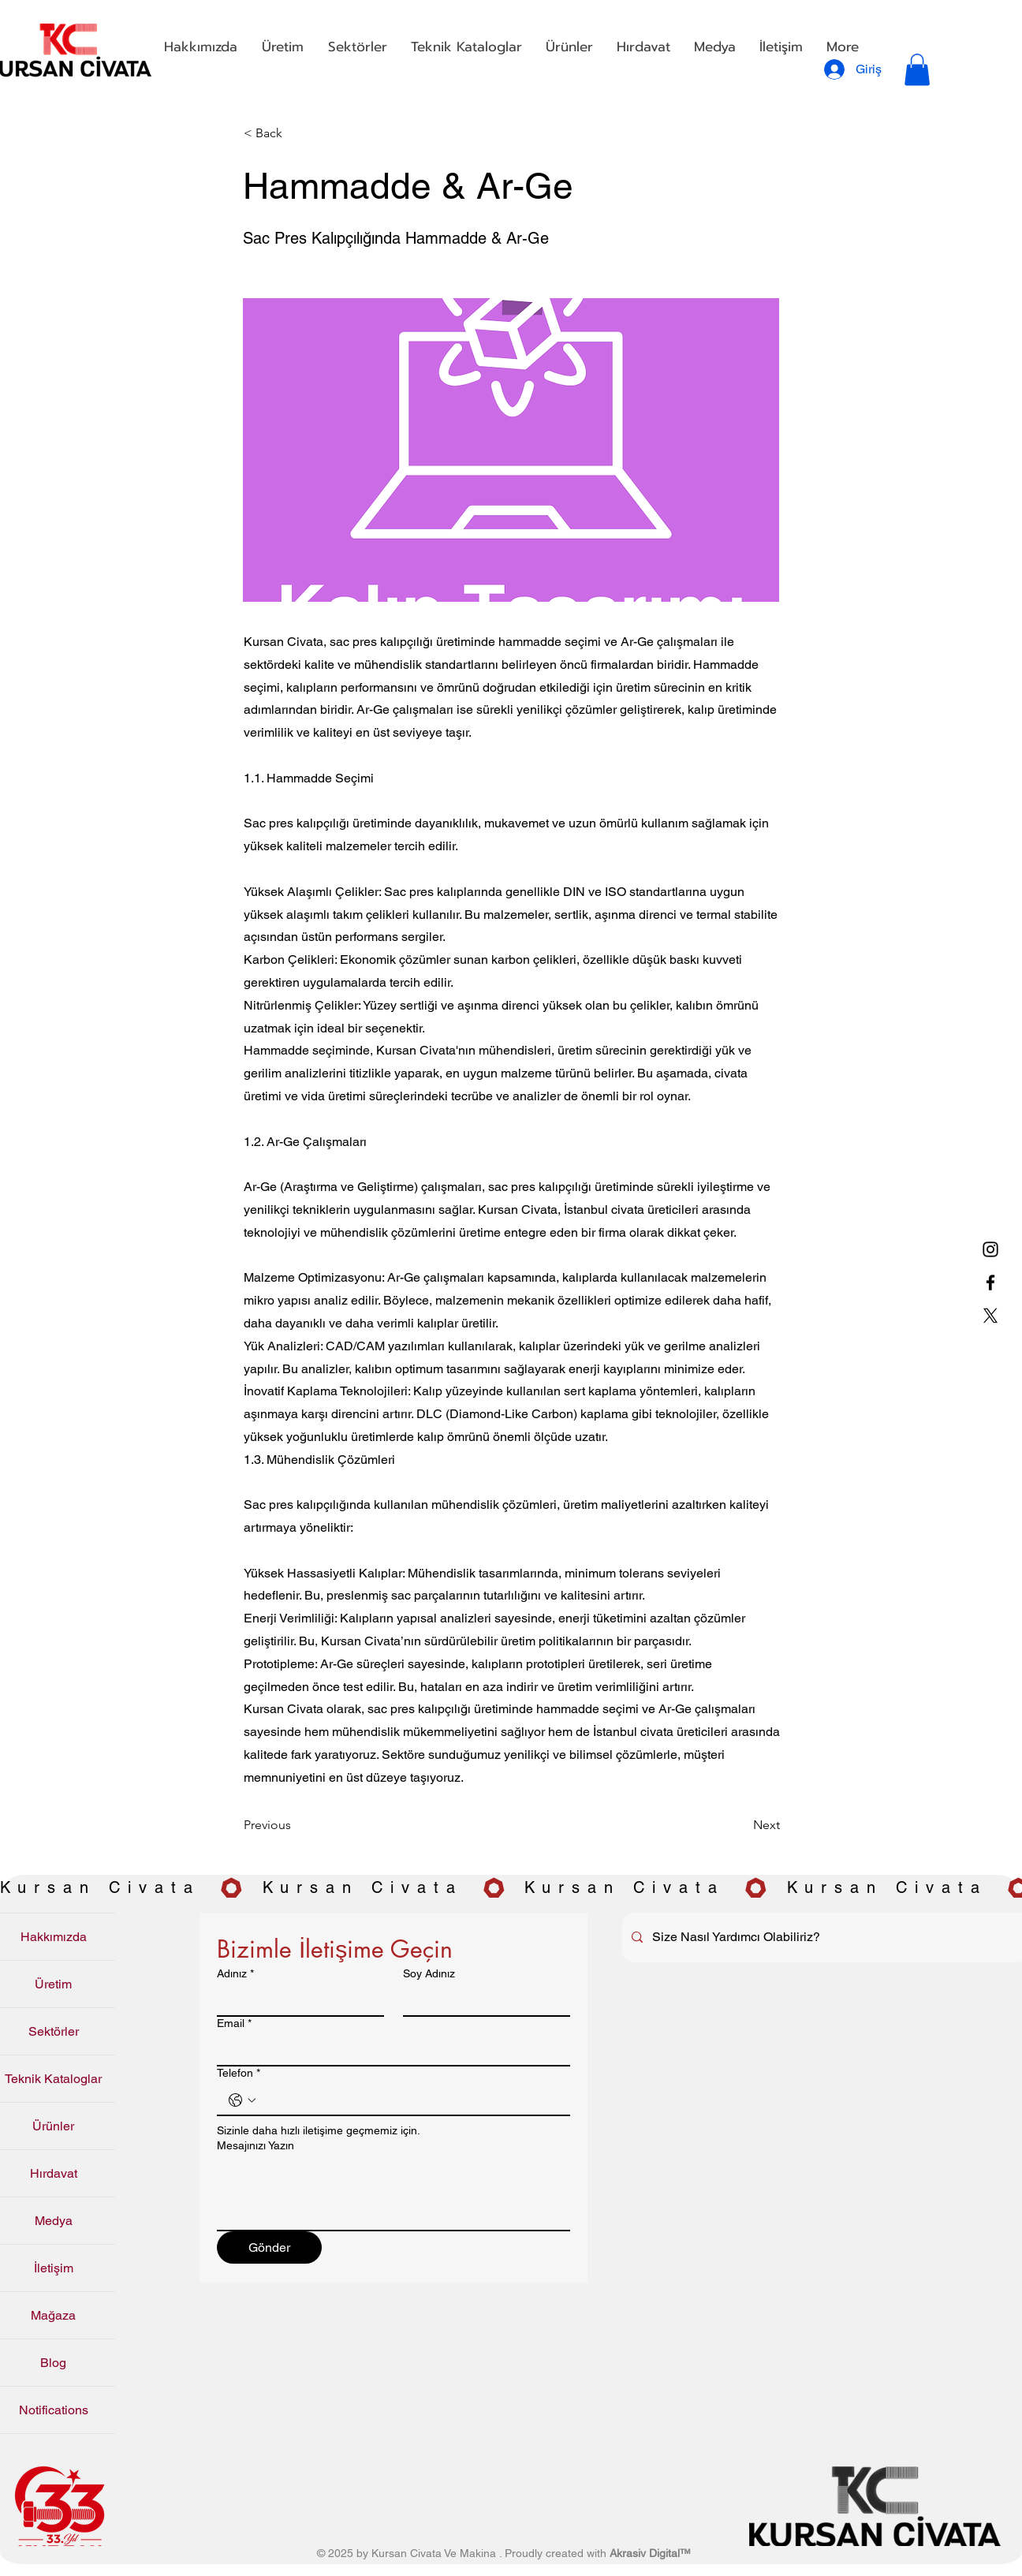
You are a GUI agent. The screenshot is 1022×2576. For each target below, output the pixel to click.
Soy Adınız (429, 1973)
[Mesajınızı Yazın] (393, 2194)
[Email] (389, 2051)
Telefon (238, 2073)
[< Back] (296, 134)
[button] (282, 46)
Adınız (235, 1974)
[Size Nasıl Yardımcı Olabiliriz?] (823, 1937)
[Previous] (296, 1826)
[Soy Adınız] (482, 2001)
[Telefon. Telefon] (409, 2100)
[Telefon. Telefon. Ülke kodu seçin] (242, 2100)
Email (234, 2023)
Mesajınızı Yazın (255, 2145)
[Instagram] (990, 1249)
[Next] (740, 1826)
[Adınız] (296, 2001)
